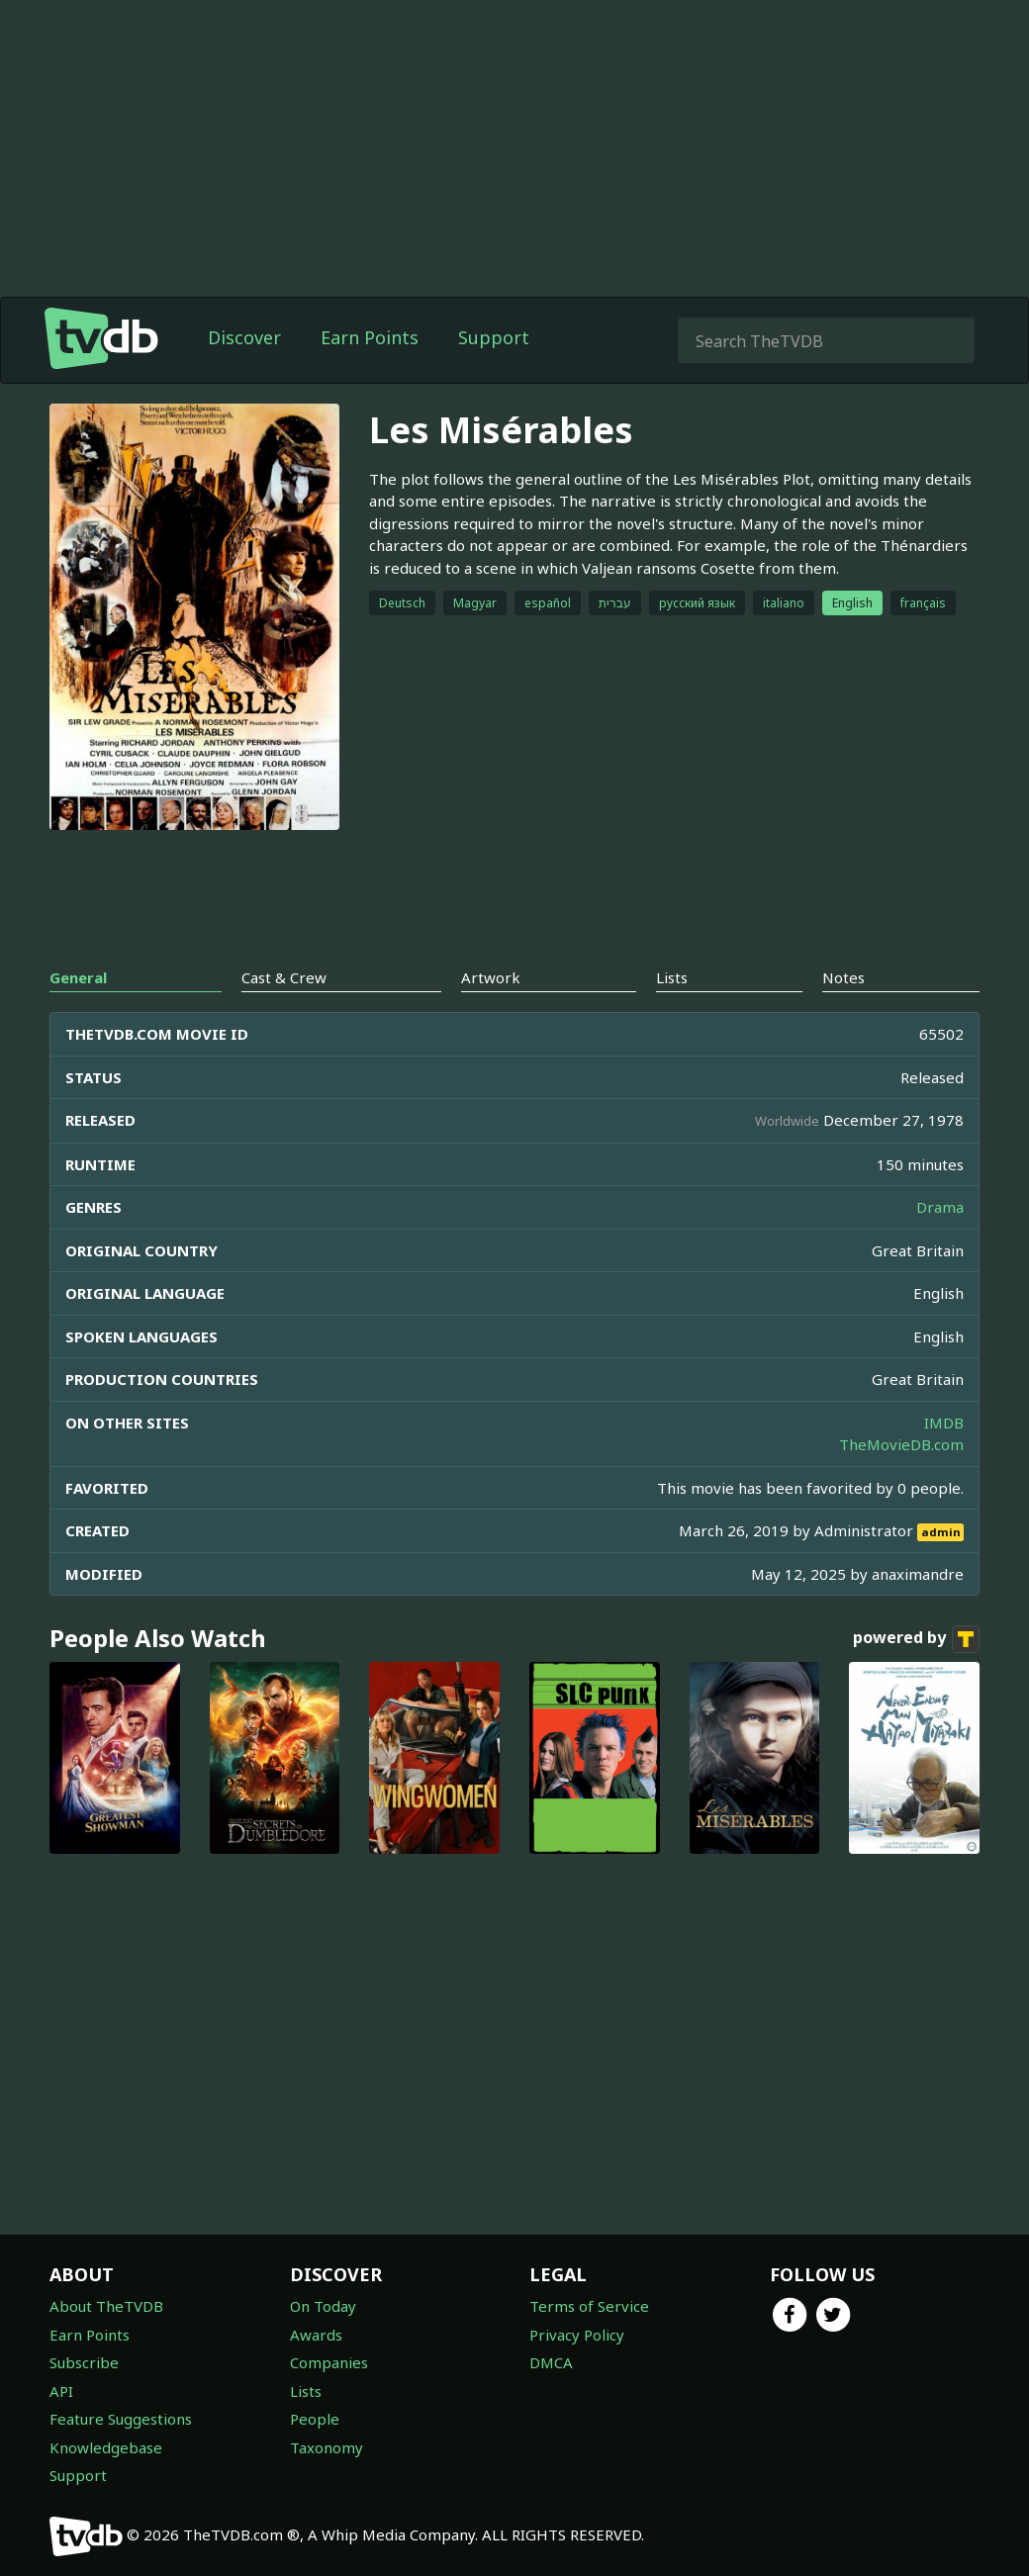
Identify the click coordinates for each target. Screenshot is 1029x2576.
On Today (323, 2306)
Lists (306, 2391)
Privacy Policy (576, 2335)
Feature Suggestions (120, 2419)
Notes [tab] (843, 977)
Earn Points (370, 337)
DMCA (551, 2362)
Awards (316, 2335)
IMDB (944, 1422)
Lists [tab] (672, 977)
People (314, 2419)
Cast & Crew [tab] (284, 977)
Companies (329, 2362)
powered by (916, 1639)
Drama (940, 1207)
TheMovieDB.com (901, 1444)
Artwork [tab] (490, 977)
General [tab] (78, 977)
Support (493, 337)
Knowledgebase (105, 2447)
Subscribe (84, 2362)
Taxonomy (326, 2447)
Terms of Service (589, 2306)
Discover (244, 337)
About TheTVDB (106, 2306)
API (61, 2391)
